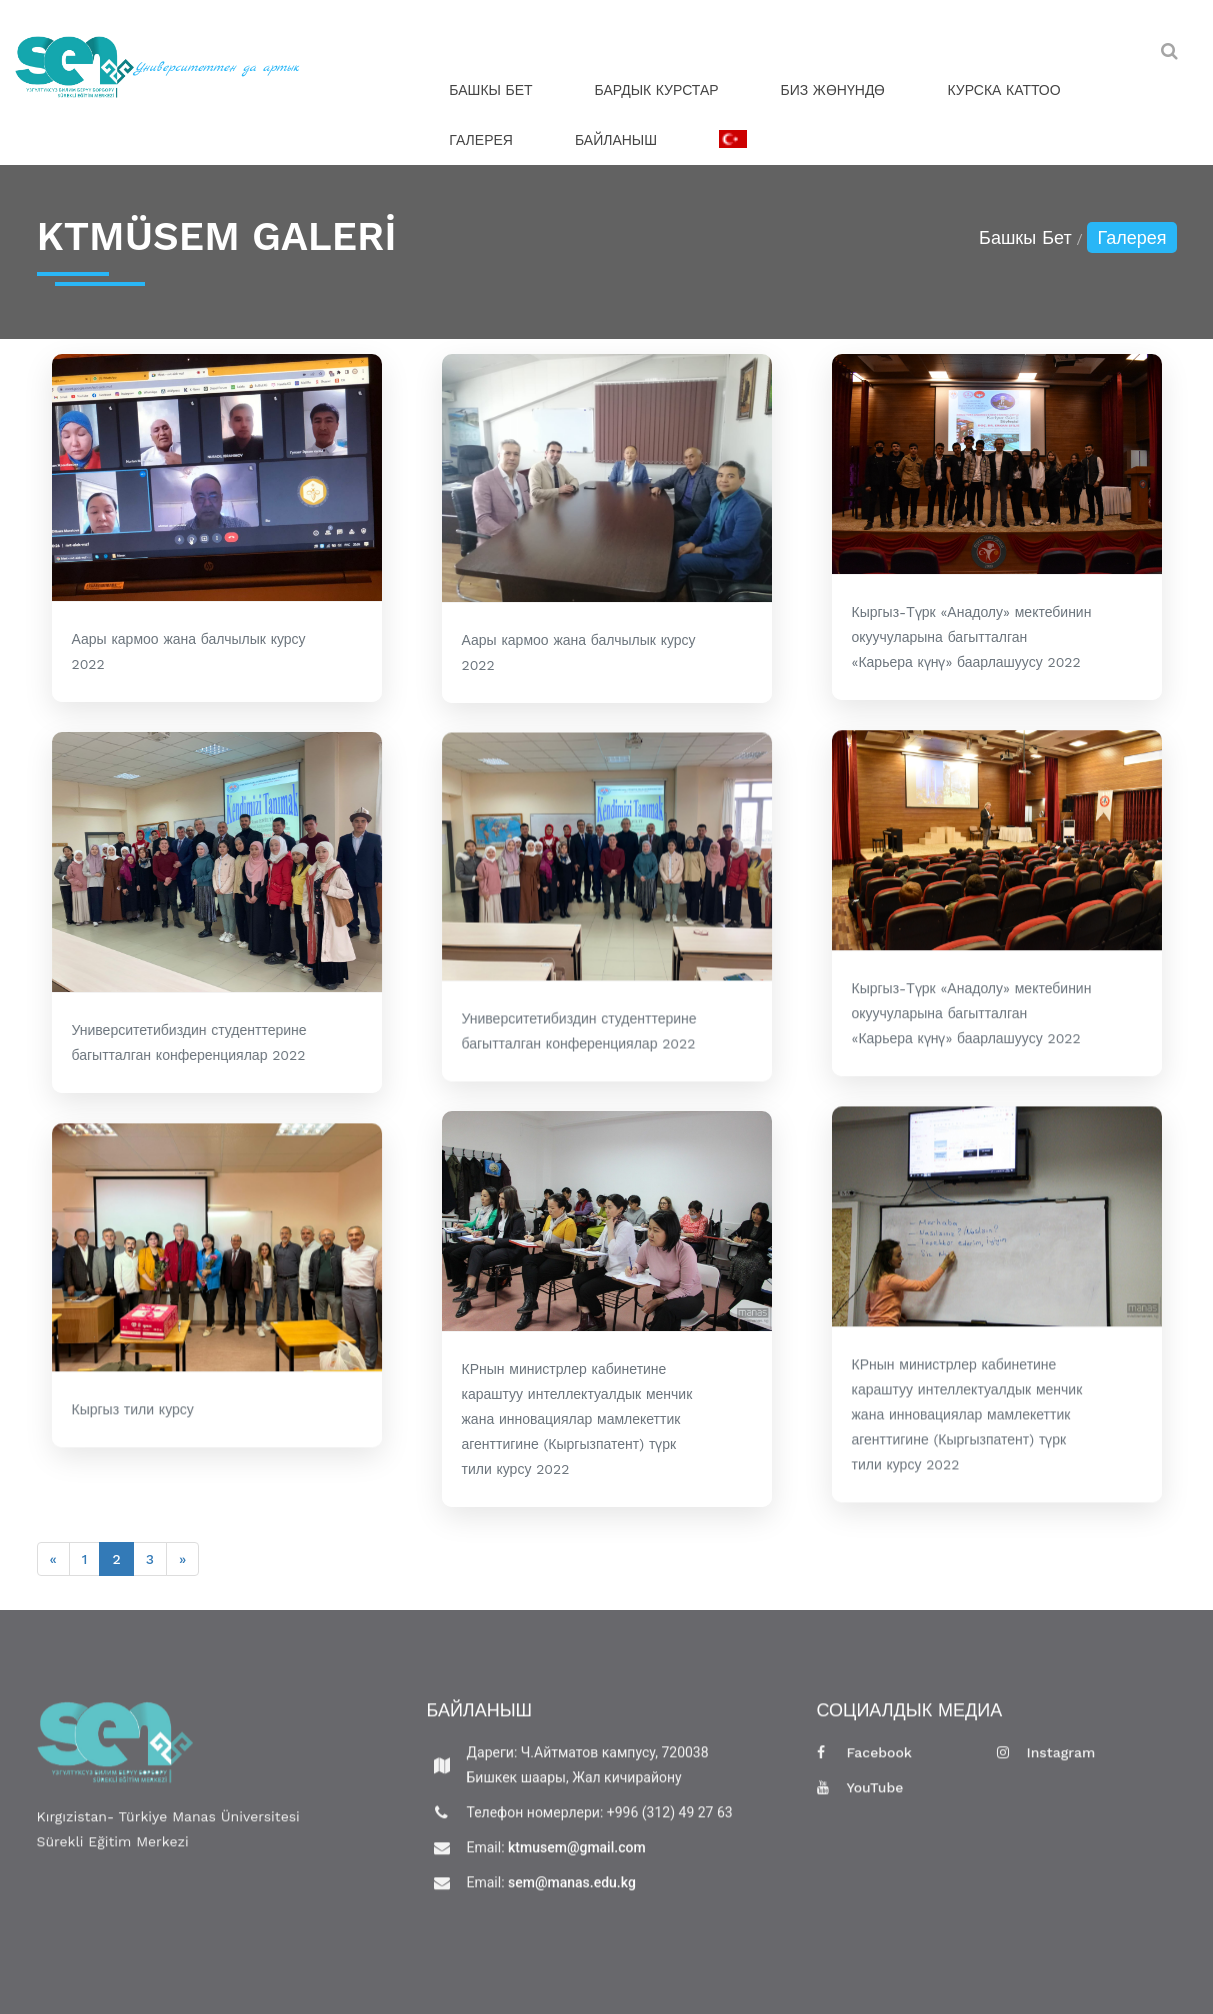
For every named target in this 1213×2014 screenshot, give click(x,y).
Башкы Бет (490, 90)
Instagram (1046, 1764)
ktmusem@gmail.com (575, 1859)
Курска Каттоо (1003, 90)
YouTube (860, 1799)
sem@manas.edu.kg (570, 1894)
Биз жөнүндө (833, 90)
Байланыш (616, 140)
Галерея (481, 140)
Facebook (865, 1764)
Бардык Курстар (657, 90)
